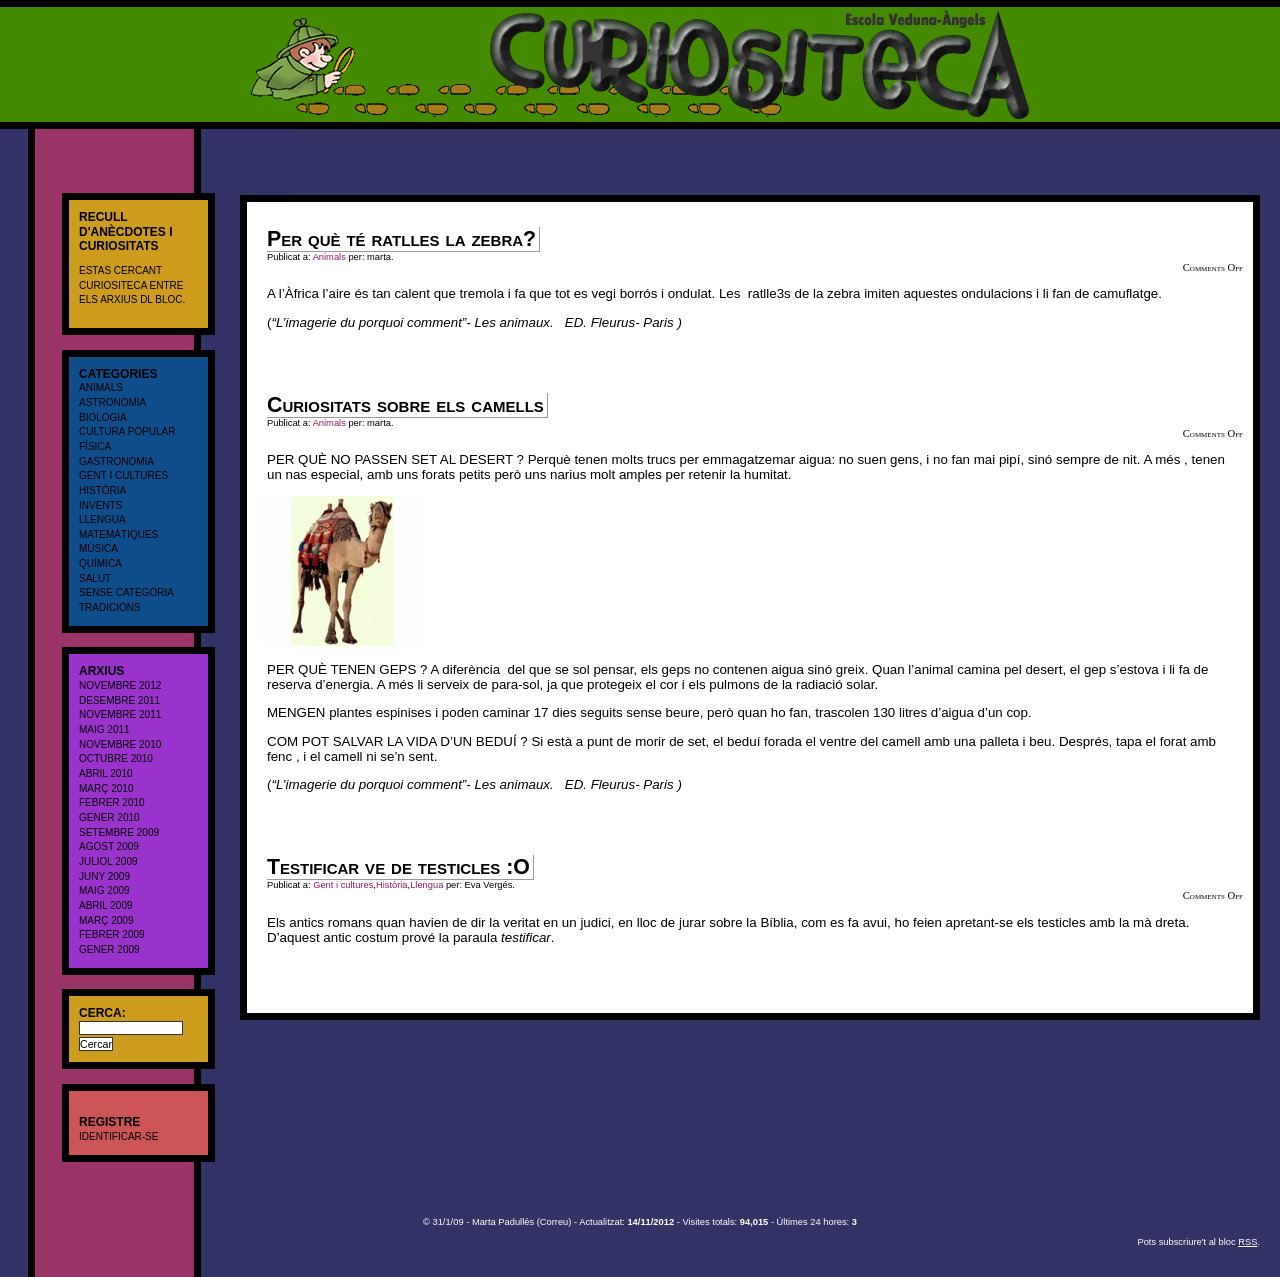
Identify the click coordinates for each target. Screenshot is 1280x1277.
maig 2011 (104, 729)
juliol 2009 (108, 861)
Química (100, 563)
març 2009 (106, 920)
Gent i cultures (123, 475)
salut (95, 578)
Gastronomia (116, 461)
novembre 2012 (120, 685)
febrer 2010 (112, 802)
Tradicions (110, 607)
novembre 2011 (120, 714)
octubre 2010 (116, 758)
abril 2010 (106, 773)
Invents (100, 505)
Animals (101, 387)
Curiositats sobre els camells (405, 405)
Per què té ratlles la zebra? (401, 239)
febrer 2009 (112, 934)
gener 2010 (109, 817)
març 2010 (106, 788)
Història (102, 490)
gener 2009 (109, 949)
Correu (554, 1222)
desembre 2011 (119, 700)
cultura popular (127, 431)
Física (95, 446)
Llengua (102, 519)
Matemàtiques (118, 534)
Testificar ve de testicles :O (398, 867)
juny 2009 (104, 876)
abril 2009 (106, 905)
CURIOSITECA (45, 14)
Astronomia (112, 402)
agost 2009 (109, 846)
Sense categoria (126, 592)
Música (98, 548)
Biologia (103, 417)
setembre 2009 (119, 832)
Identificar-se (118, 1136)
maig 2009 (104, 890)
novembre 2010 (120, 744)
